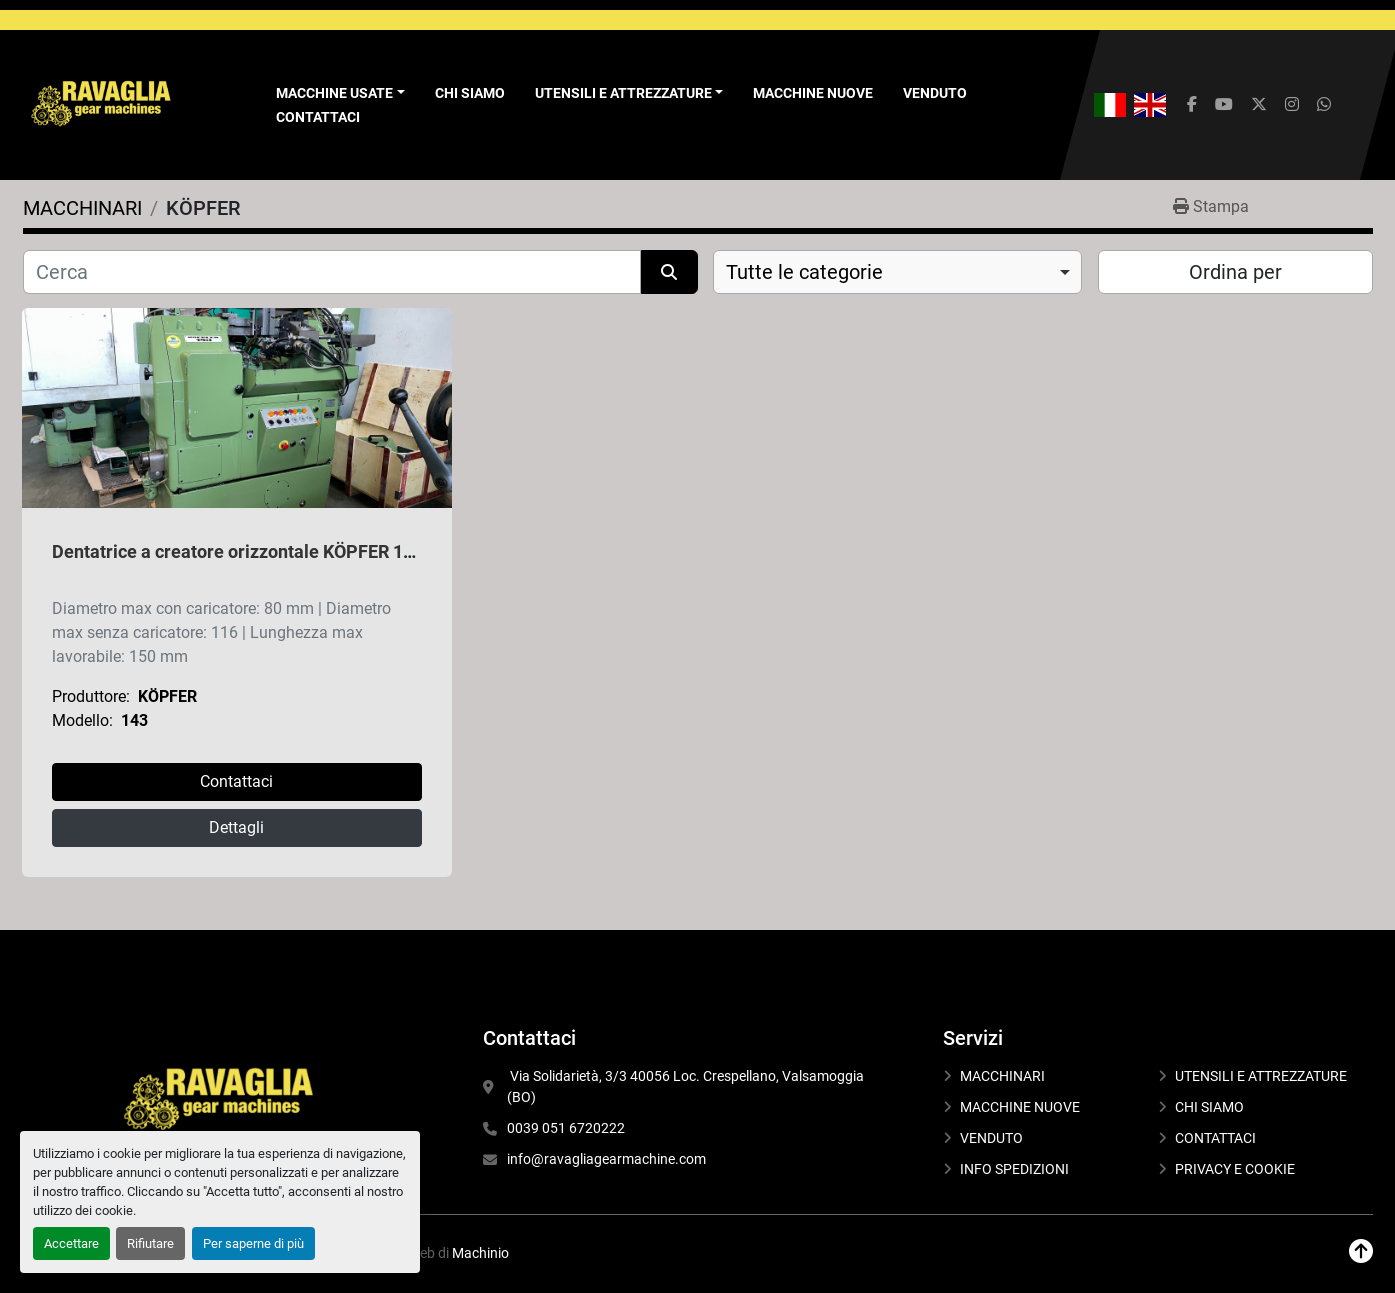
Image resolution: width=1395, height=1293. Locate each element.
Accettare (71, 1243)
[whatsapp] (1324, 105)
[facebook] (1192, 105)
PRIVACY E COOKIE (1235, 1169)
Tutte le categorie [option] (804, 272)
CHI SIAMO (470, 93)
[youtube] (1224, 105)
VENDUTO (935, 93)
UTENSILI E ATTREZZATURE (623, 93)
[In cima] (1361, 1251)
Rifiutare (150, 1243)
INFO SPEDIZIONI (1014, 1169)
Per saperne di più (253, 1243)
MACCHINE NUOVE (813, 93)
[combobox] (897, 272)
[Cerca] (332, 272)
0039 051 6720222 (566, 1128)
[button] (340, 93)
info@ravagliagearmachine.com (606, 1159)
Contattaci (236, 781)
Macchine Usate (334, 93)
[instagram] (1292, 105)
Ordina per (1235, 272)
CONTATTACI (318, 117)
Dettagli (236, 827)
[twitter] (1259, 105)
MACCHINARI (1002, 1076)
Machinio (480, 1253)
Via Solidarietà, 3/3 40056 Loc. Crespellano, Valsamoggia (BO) (687, 1086)
